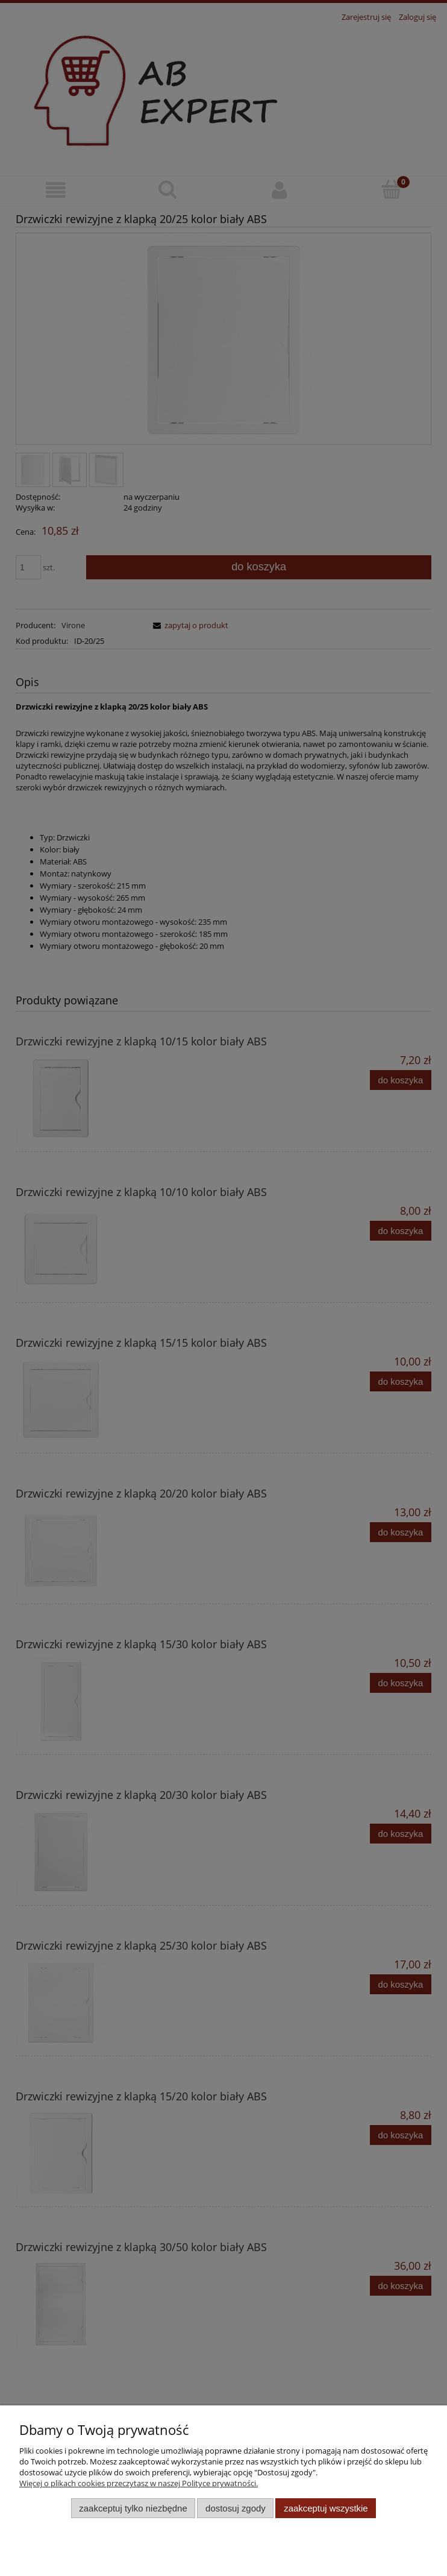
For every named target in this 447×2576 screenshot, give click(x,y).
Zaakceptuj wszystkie (325, 2508)
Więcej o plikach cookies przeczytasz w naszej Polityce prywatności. (138, 2483)
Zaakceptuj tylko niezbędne (133, 2508)
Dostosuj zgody (235, 2508)
